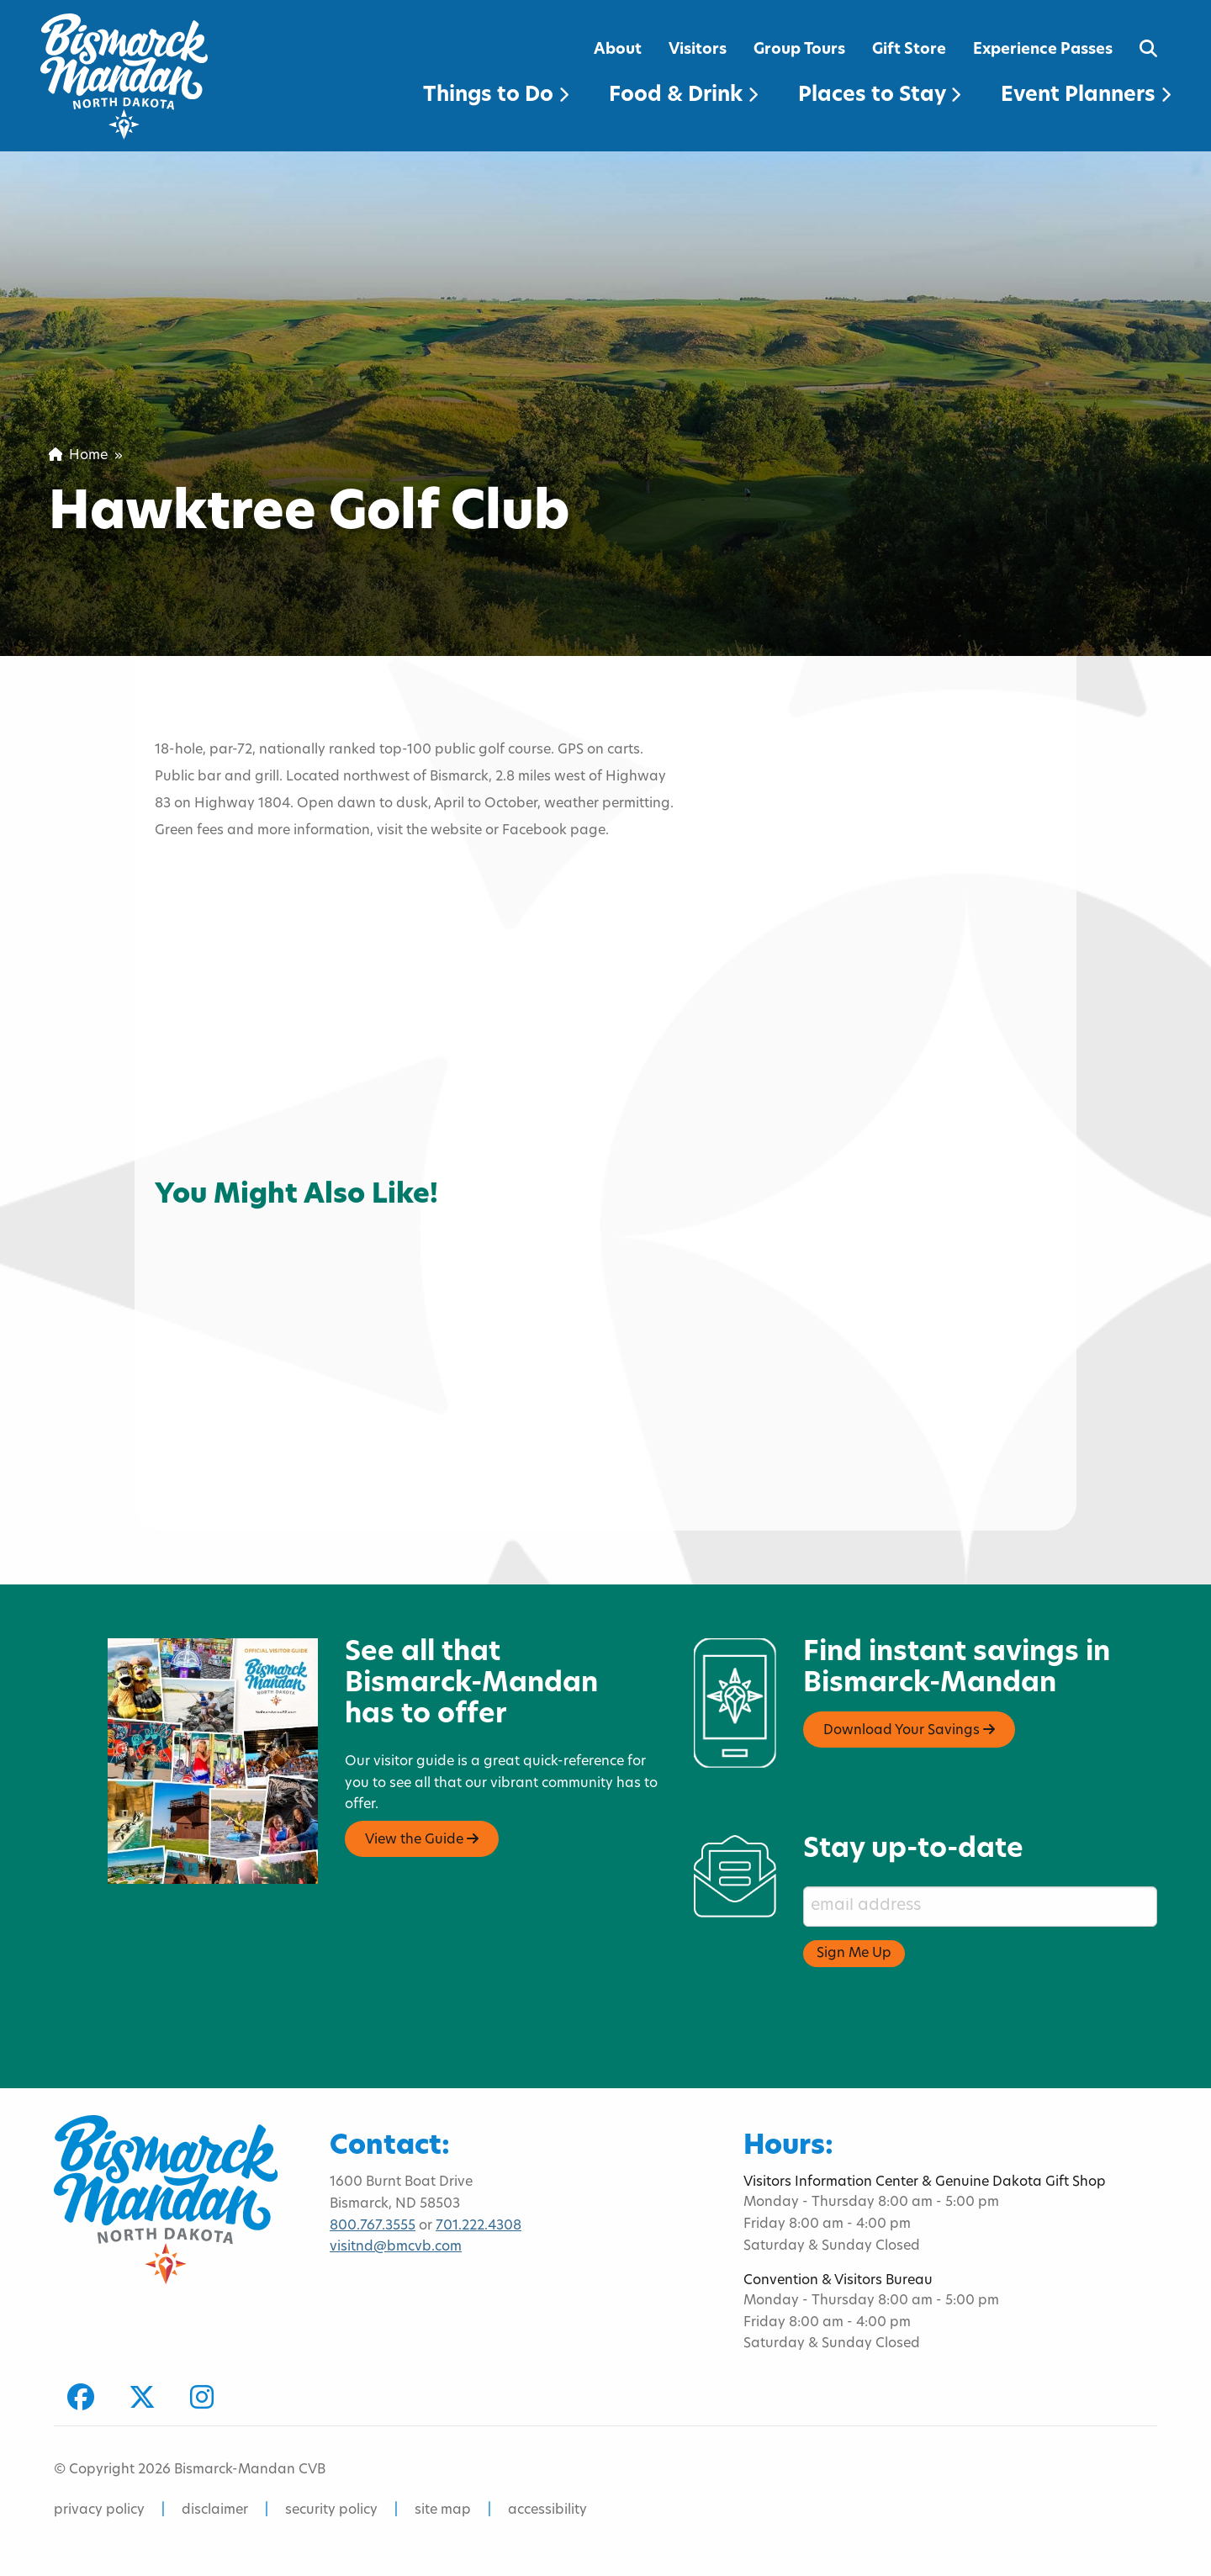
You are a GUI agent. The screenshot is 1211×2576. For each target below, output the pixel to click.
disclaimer (215, 2510)
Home (78, 456)
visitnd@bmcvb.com (396, 2247)
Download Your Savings (909, 1730)
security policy (331, 2510)
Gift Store (909, 50)
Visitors (698, 50)
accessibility (547, 2510)
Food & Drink (683, 96)
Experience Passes (1043, 50)
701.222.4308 (478, 2226)
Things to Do (495, 96)
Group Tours (799, 50)
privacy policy (99, 2510)
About (618, 50)
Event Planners (1086, 96)
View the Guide (422, 1839)
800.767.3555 (372, 2226)
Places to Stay (879, 96)
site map (443, 2510)
